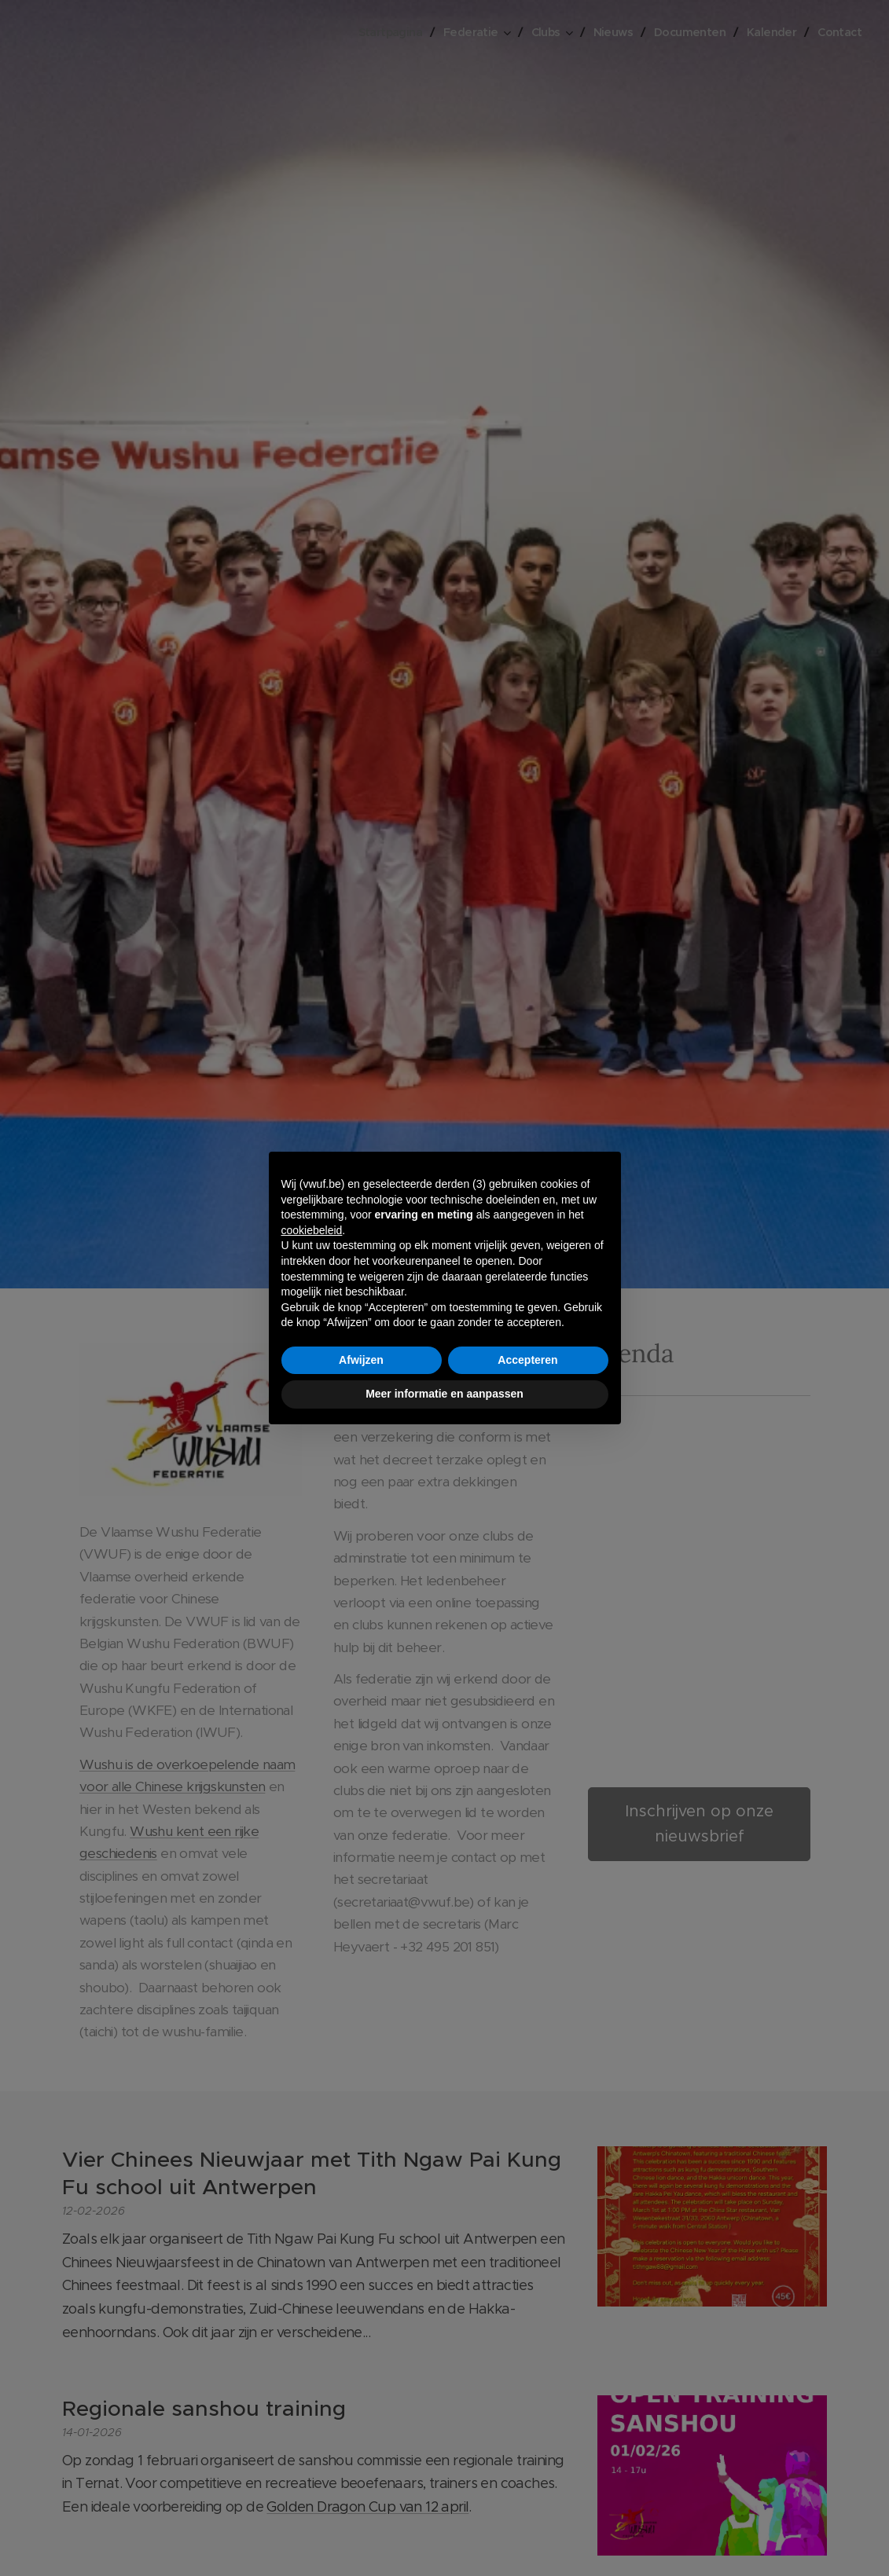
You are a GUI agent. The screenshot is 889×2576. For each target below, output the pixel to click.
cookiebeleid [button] (312, 1230)
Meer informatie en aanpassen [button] (444, 1393)
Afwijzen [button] (361, 1360)
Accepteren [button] (527, 1360)
